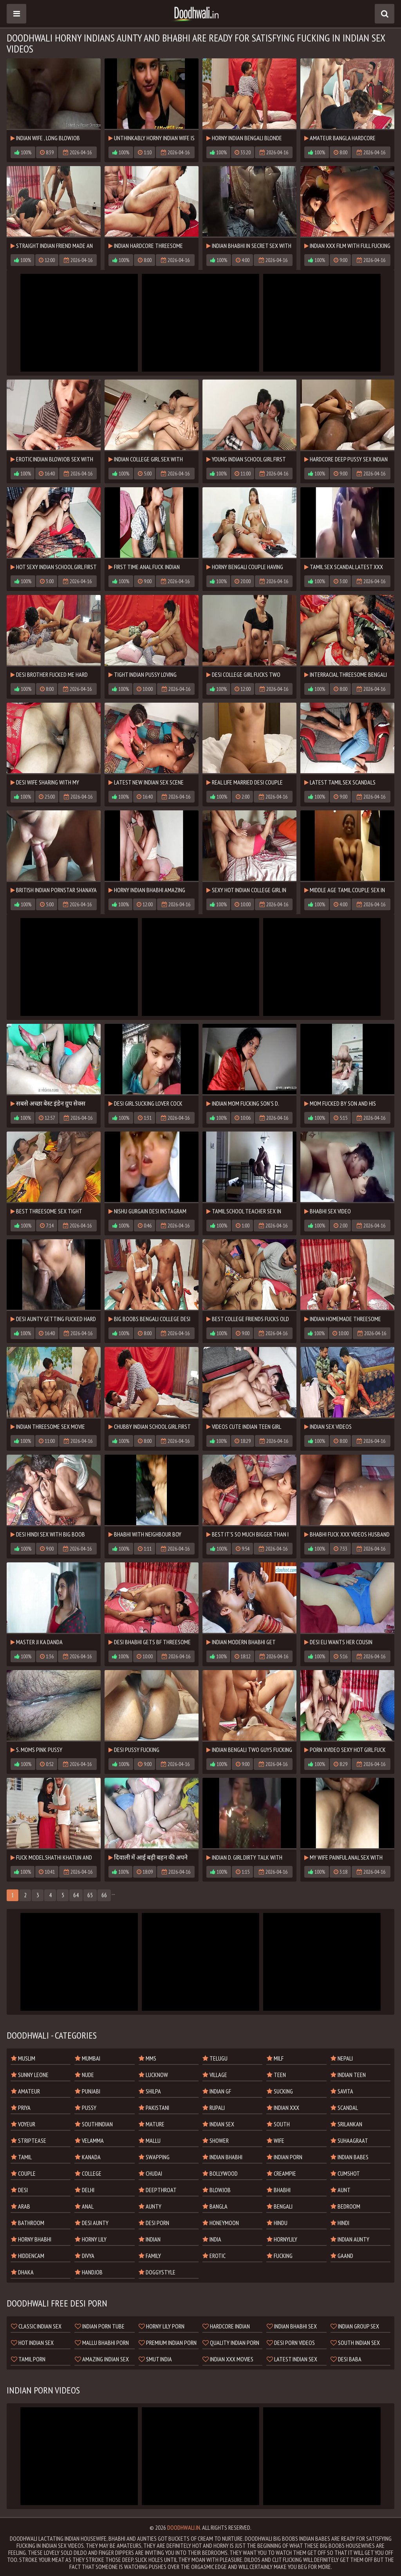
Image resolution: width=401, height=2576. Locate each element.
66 (104, 1895)
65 (90, 1895)
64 (76, 1895)
